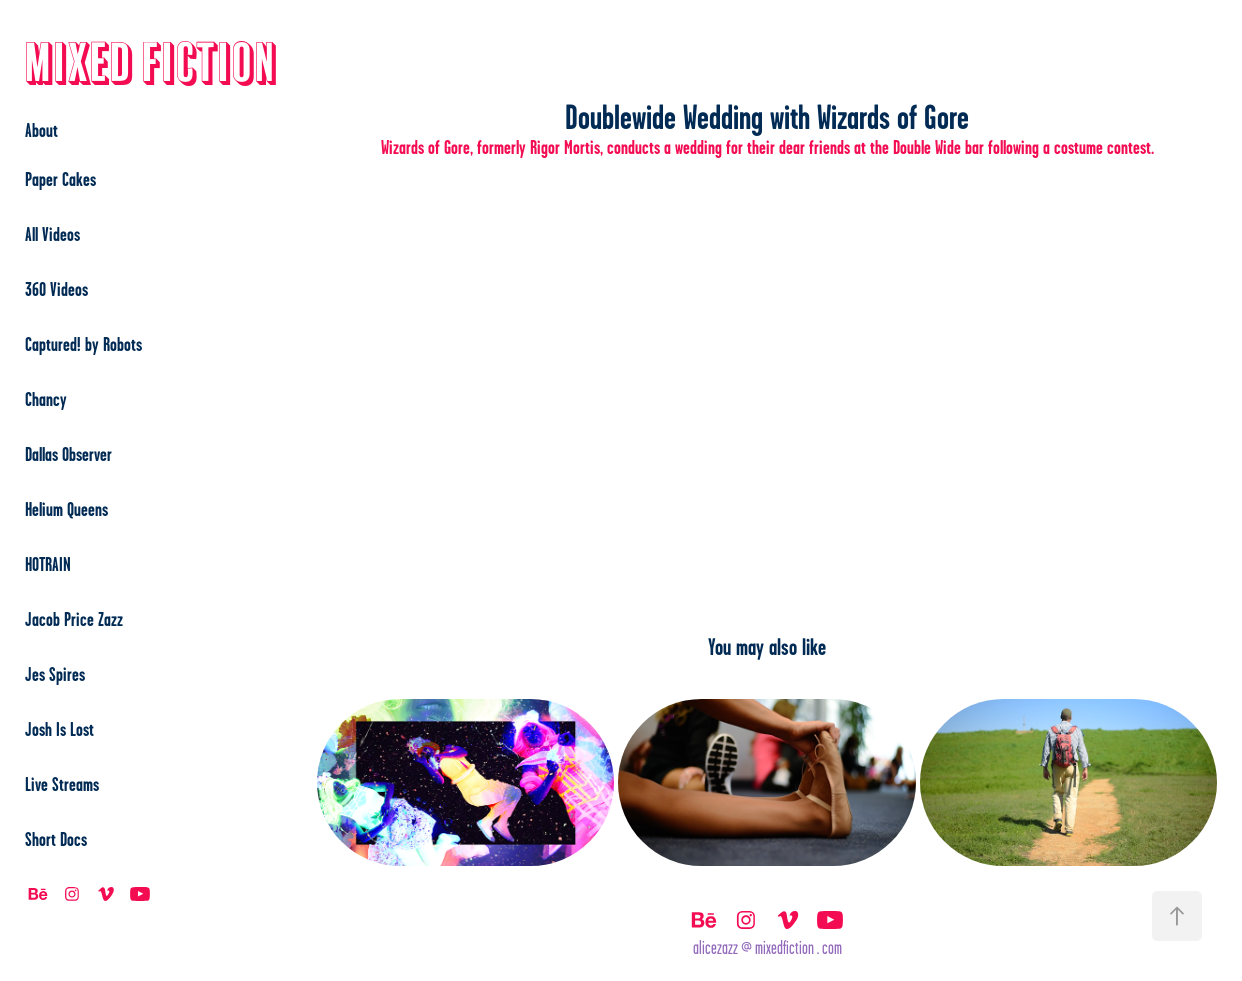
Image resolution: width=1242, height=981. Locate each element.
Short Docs (56, 839)
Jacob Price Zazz (74, 619)
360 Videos (56, 289)
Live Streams (62, 784)
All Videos (52, 234)
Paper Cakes (60, 179)
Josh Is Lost (59, 729)
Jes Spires (55, 674)
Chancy (46, 399)
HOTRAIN (48, 564)
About (41, 130)
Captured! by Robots (83, 344)
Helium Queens (66, 509)
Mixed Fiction (151, 64)
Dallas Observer (68, 454)
